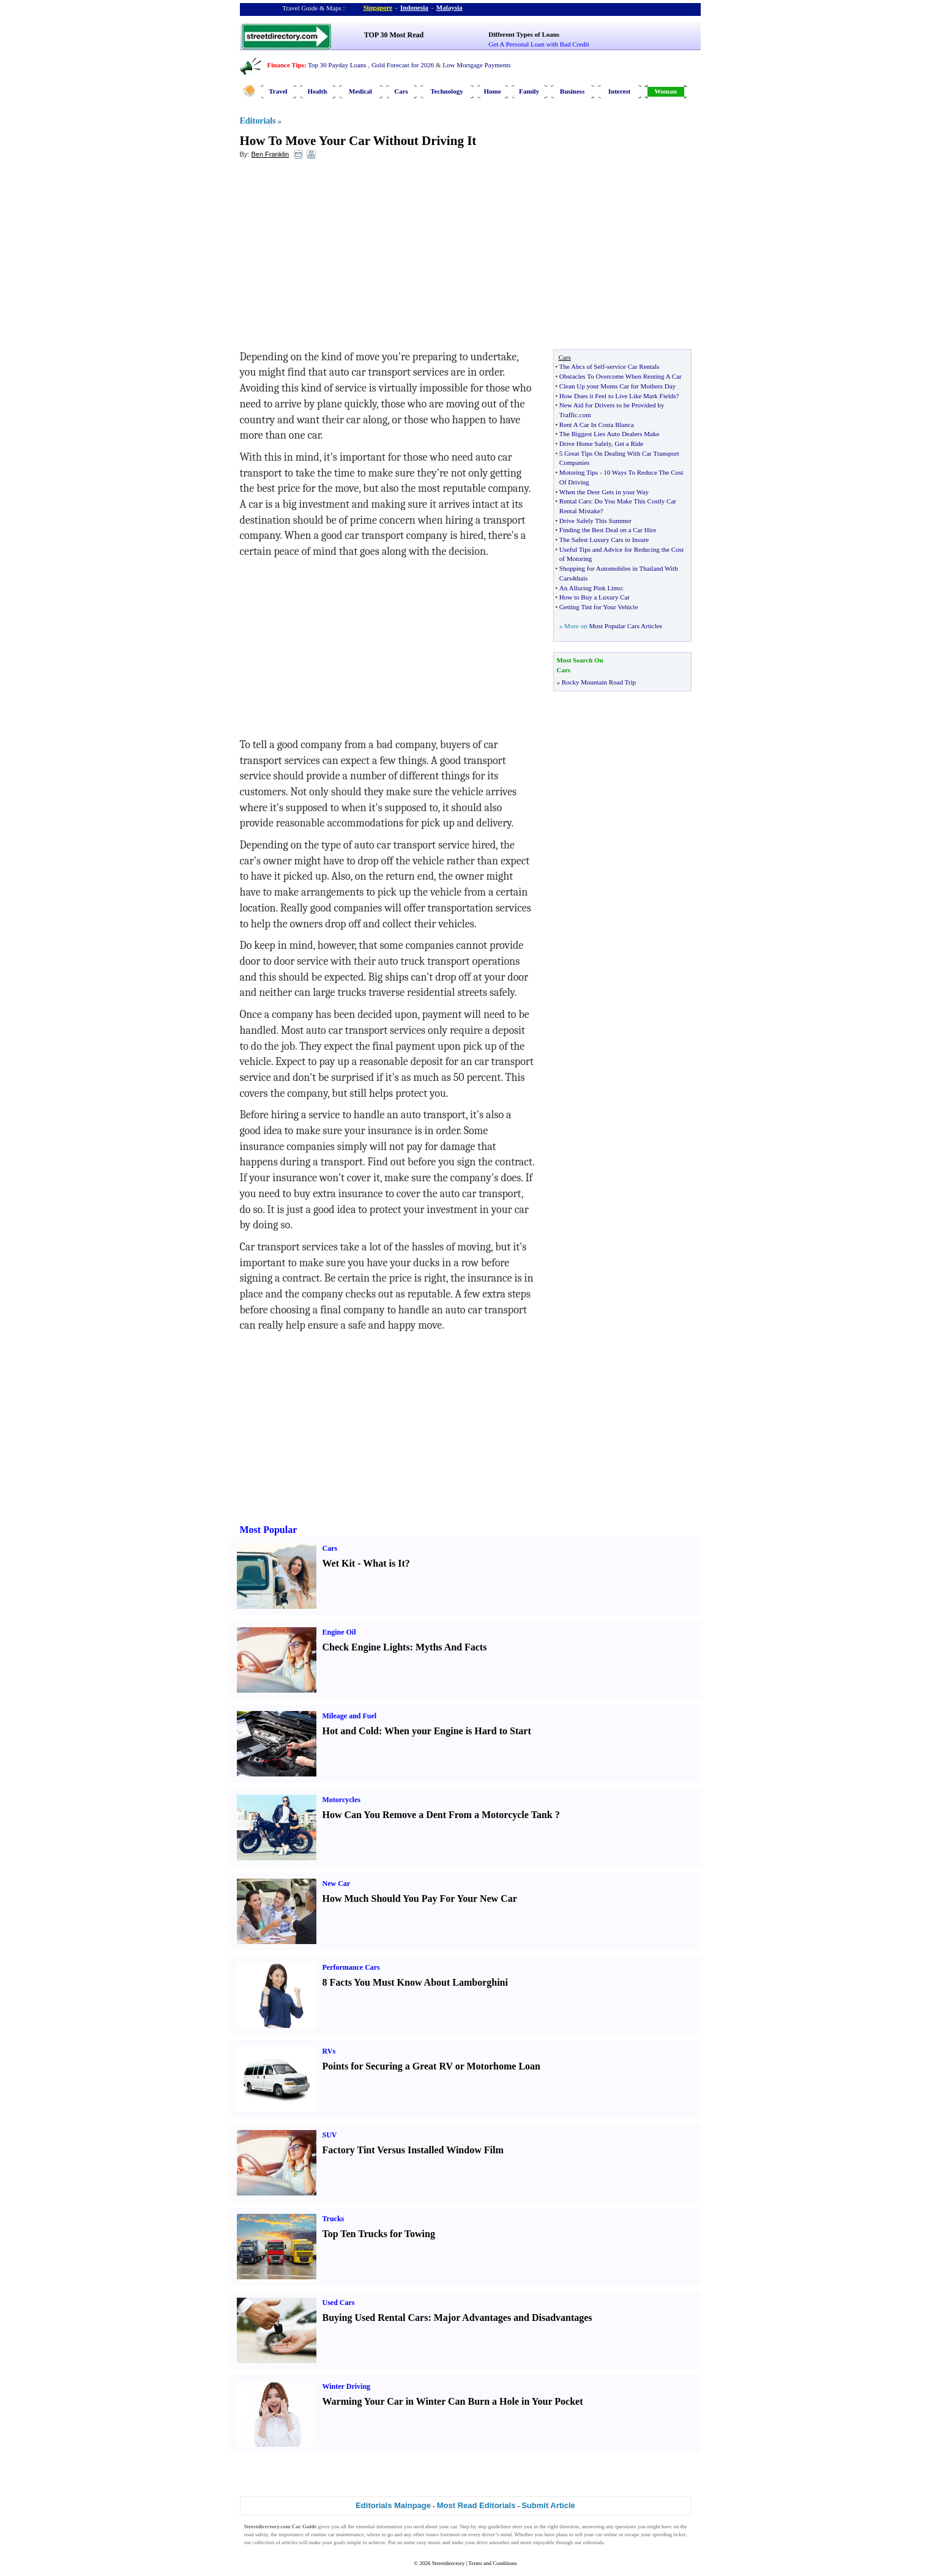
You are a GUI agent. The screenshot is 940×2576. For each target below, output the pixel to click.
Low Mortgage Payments (476, 65)
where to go (380, 2534)
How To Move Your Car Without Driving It (358, 140)
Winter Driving (347, 2386)
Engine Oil (339, 1632)
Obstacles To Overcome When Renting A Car (620, 376)
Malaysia (449, 7)
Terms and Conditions (492, 2563)
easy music (429, 2542)
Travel (278, 91)
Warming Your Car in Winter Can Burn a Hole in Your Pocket (453, 2401)
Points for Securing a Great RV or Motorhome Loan (431, 2066)
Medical (360, 91)
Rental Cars (575, 501)
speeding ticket (668, 2534)
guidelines (499, 2526)
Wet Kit (339, 1563)
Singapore (378, 7)
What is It (384, 1563)
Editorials (258, 120)
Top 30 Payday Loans (337, 65)
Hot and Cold (351, 1731)
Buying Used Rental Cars (375, 2317)
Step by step (473, 2526)
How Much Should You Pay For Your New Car (420, 1898)
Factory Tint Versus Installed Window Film (413, 2150)
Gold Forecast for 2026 (402, 65)
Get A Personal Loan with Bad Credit (538, 44)
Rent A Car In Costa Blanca (596, 424)
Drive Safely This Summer (595, 520)
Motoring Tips (578, 472)
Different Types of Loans (523, 34)
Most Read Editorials (476, 2505)
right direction (563, 2526)
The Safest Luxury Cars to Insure (604, 539)
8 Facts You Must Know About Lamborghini (415, 1982)
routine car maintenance (337, 2534)
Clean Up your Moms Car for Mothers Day (617, 386)
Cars (401, 91)
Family (529, 91)
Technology (446, 91)
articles (289, 2542)
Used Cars (339, 2302)
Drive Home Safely (585, 443)
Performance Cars (351, 1967)
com (585, 414)
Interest (619, 91)
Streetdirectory (448, 2563)
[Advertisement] (339, 257)
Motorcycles (341, 1799)
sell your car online (596, 2534)
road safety (256, 2534)
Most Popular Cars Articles (625, 625)
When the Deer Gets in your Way (604, 492)
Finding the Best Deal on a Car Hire (608, 529)
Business (572, 91)
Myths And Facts (451, 1647)
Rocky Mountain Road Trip (599, 682)
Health (317, 91)
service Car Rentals (633, 366)
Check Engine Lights (366, 1647)
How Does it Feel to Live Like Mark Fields (617, 395)
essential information (379, 2526)
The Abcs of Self (582, 366)
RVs (329, 2051)
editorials (593, 2542)
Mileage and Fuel (350, 1716)
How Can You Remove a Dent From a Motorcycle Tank (438, 1815)
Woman (665, 91)
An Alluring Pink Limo (590, 588)
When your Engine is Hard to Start (457, 1731)
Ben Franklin (270, 154)
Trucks (334, 2218)
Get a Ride (628, 443)
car (453, 2526)
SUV (330, 2135)
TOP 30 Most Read (393, 35)
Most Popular (268, 1529)
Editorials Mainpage (393, 2505)
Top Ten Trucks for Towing (379, 2234)
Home (492, 91)
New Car (337, 1883)
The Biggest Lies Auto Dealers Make (609, 433)
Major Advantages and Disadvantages (513, 2317)
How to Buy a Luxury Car (594, 597)
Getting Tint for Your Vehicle (598, 607)
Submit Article (548, 2505)
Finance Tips (285, 65)
